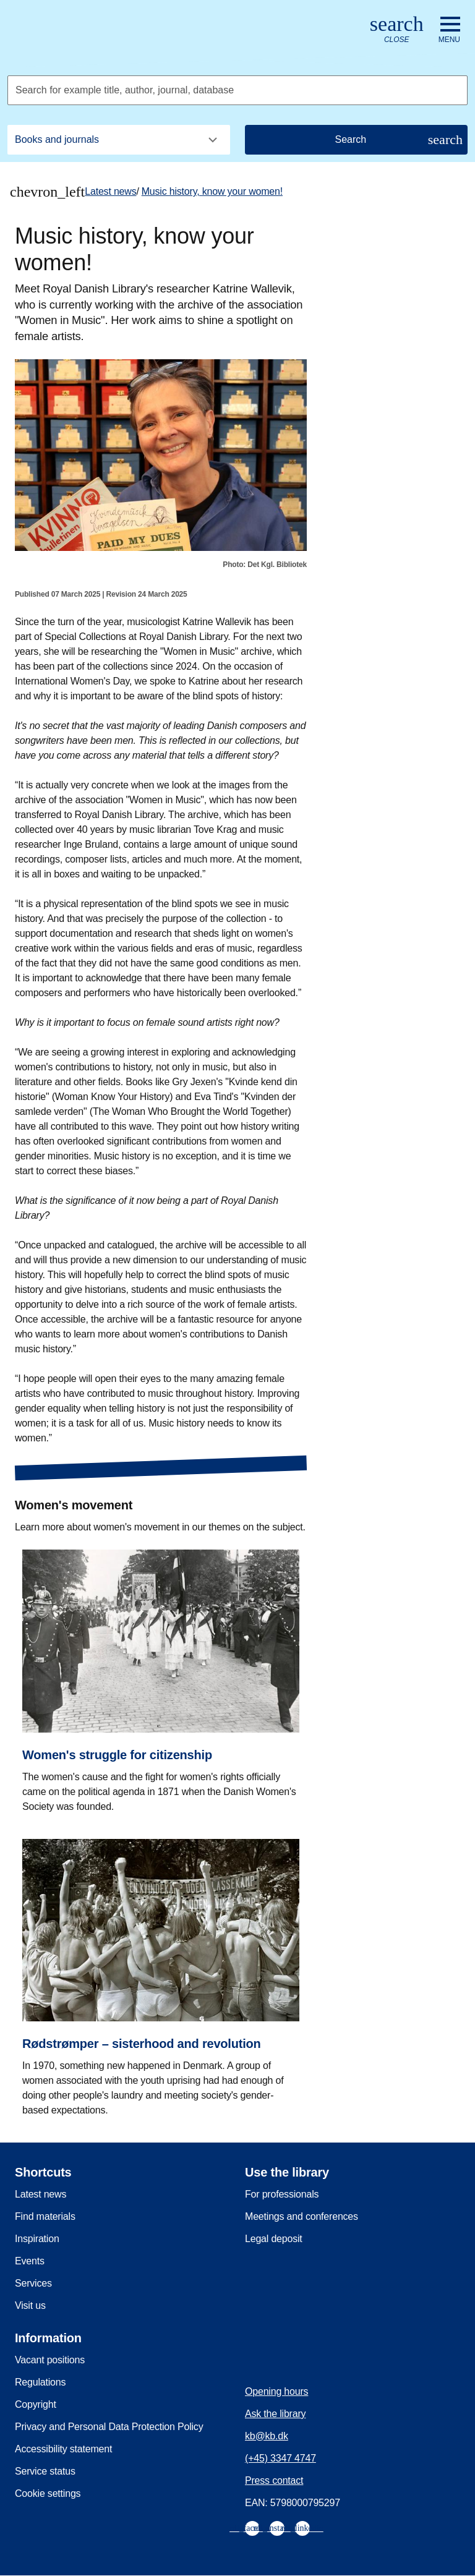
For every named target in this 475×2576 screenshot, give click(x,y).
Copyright (35, 2404)
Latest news (110, 191)
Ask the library (275, 2413)
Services (33, 2283)
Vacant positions (50, 2360)
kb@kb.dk (266, 2436)
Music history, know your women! (212, 191)
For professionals (282, 2194)
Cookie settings (47, 2493)
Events (30, 2261)
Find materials (45, 2216)
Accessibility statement (63, 2449)
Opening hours (276, 2391)
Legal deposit (273, 2238)
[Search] (356, 140)
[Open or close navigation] (449, 30)
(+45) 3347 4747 (280, 2458)
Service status (45, 2471)
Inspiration (37, 2238)
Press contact (274, 2480)
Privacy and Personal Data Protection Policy (109, 2426)
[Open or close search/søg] (397, 30)
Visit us (30, 2305)
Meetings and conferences (301, 2216)
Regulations (40, 2382)
